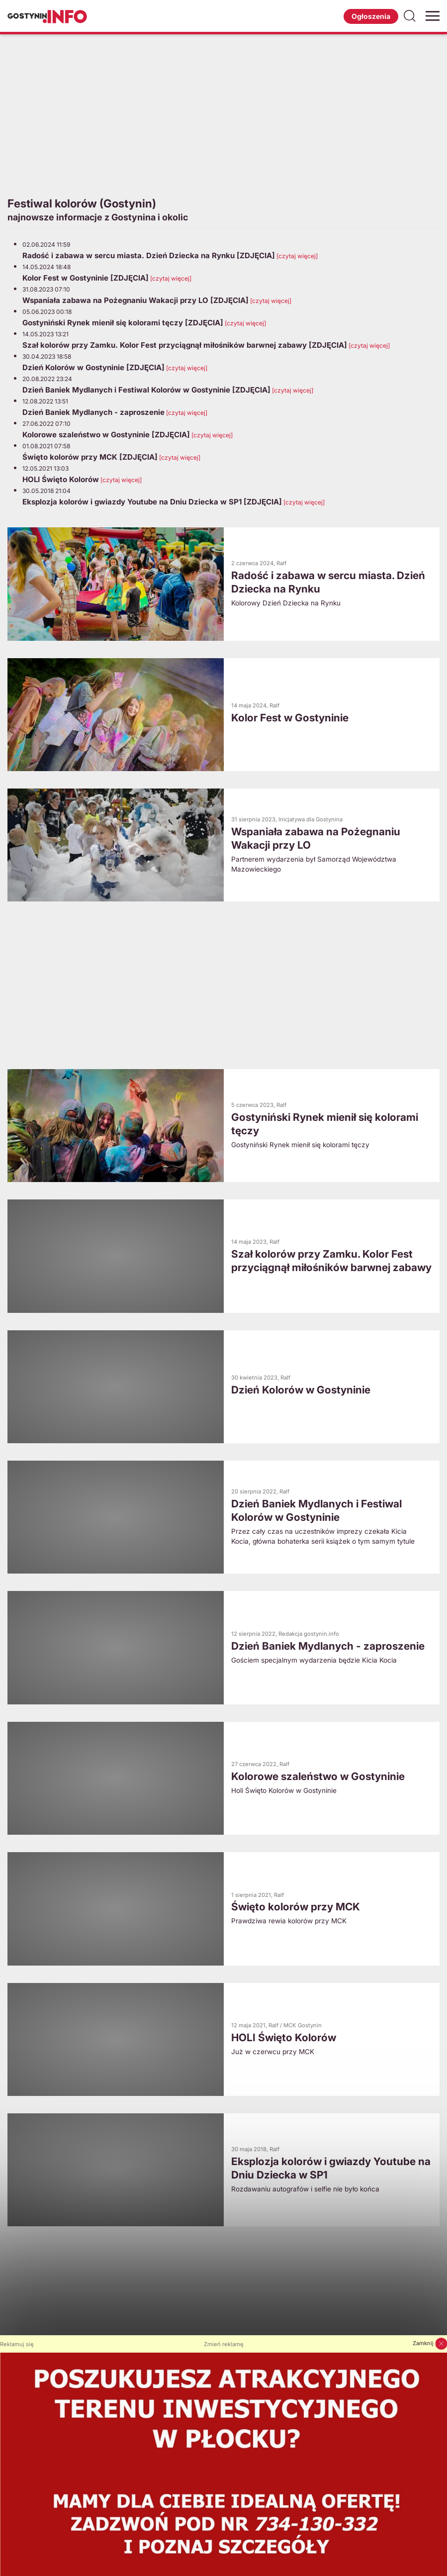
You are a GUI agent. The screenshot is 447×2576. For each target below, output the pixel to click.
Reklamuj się (17, 2344)
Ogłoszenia (371, 16)
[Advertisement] (223, 114)
